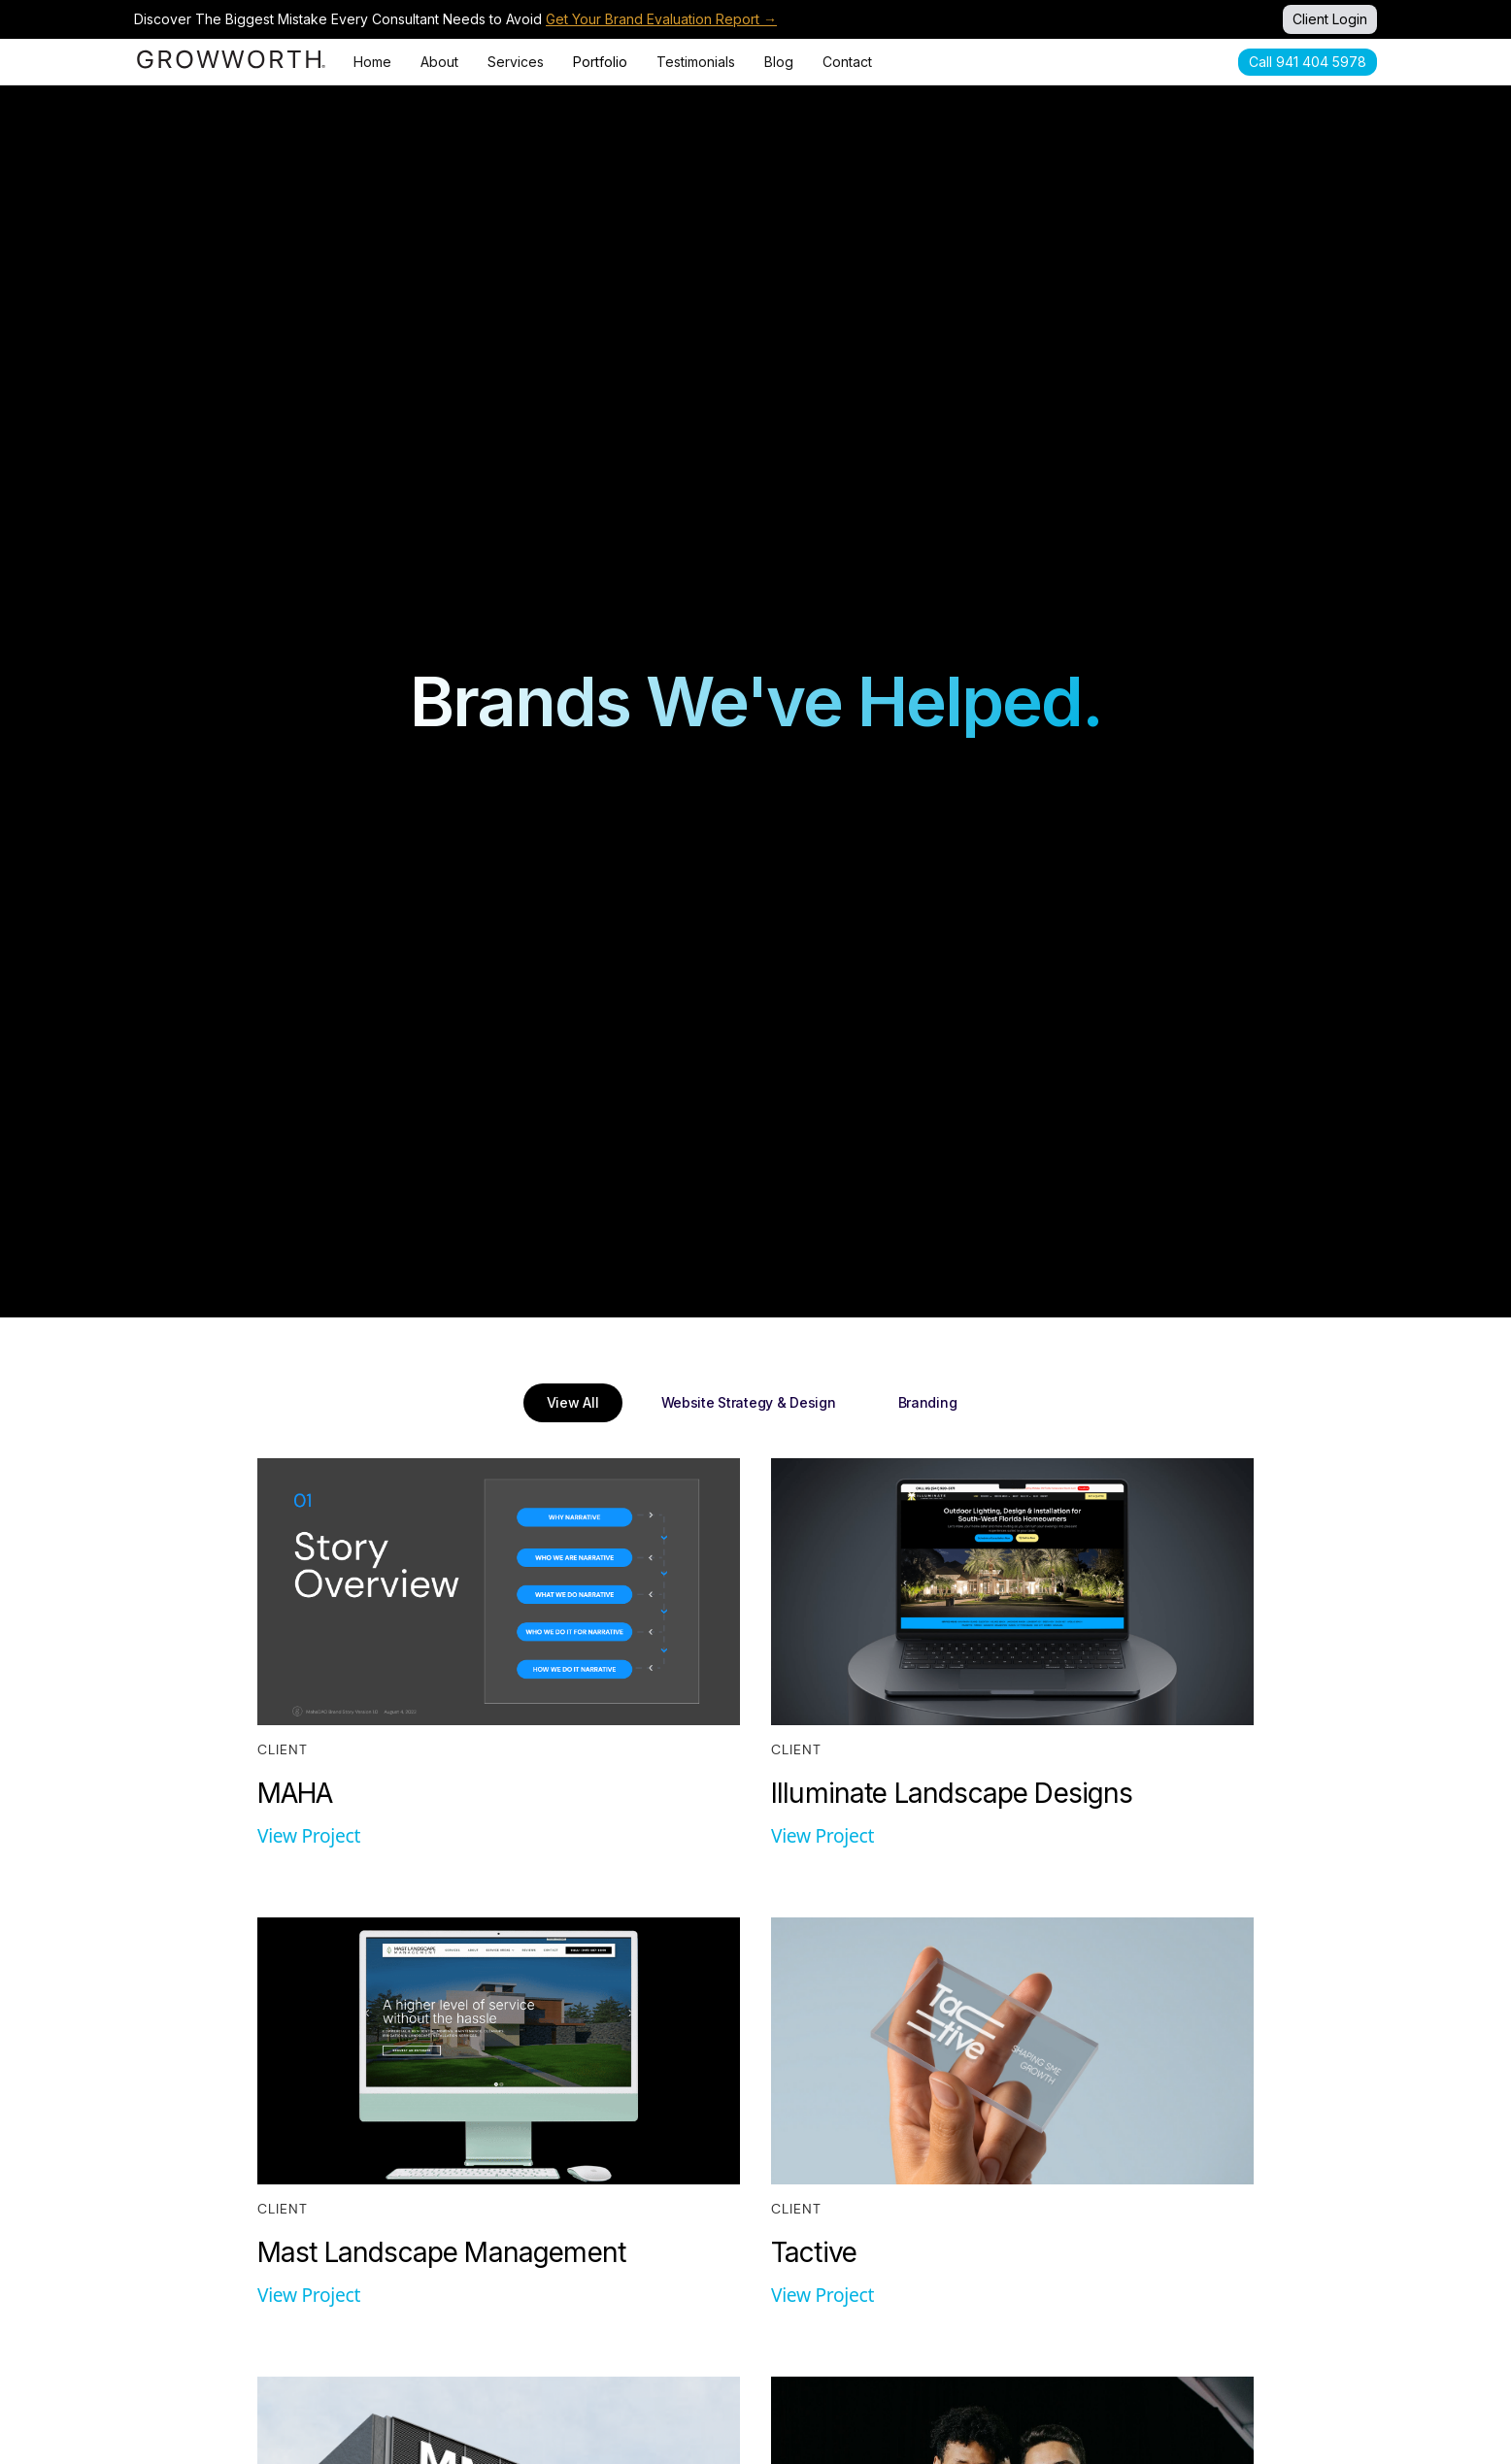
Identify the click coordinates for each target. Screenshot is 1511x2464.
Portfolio (600, 61)
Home (372, 61)
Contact (847, 61)
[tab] (572, 1402)
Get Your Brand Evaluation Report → (661, 19)
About (439, 61)
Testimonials (695, 61)
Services (515, 61)
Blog (778, 61)
